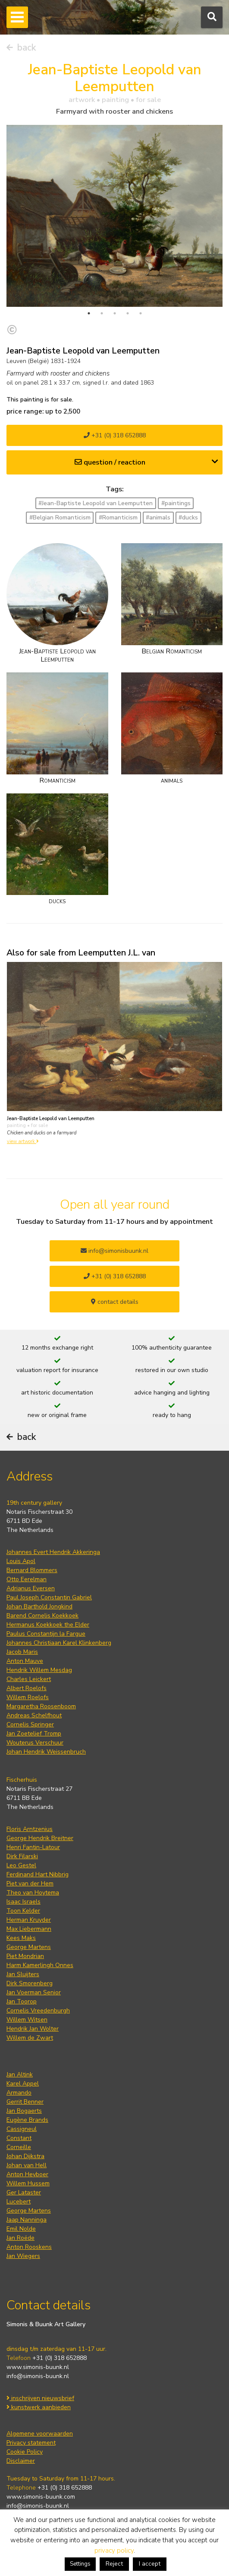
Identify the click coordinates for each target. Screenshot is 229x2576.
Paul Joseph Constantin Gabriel (49, 1597)
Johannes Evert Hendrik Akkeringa (53, 1552)
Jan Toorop (21, 2001)
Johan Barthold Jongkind (39, 1606)
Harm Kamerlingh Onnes (39, 1965)
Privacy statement (31, 2443)
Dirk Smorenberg (29, 1983)
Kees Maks (21, 1938)
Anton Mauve (24, 1661)
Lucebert (18, 2201)
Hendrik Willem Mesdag (39, 1670)
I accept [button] (149, 2564)
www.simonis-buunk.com (40, 2497)
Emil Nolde (21, 2229)
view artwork (23, 1141)
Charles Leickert (28, 1679)
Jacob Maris (22, 1652)
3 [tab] (114, 313)
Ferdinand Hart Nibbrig (37, 1874)
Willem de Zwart (29, 2038)
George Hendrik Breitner (39, 1838)
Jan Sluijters (22, 1974)
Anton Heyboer (27, 2174)
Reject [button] (114, 2564)
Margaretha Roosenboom (41, 1706)
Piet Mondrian (25, 1956)
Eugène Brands (27, 2120)
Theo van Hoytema (32, 1892)
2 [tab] (101, 313)
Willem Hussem (28, 2183)
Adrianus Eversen (30, 1588)
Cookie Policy (24, 2452)
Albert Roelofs (26, 1688)
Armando (18, 2093)
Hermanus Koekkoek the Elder (47, 1625)
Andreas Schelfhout (34, 1715)
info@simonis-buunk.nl (37, 2376)
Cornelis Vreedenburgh (38, 2010)
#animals (158, 517)
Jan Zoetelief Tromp (33, 1733)
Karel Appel (22, 2083)
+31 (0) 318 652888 (115, 435)
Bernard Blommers (31, 1570)
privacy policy (114, 2550)
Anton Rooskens (29, 2247)
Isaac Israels (23, 1902)
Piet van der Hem (29, 1883)
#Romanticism (118, 517)
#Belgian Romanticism (60, 517)
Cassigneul (21, 2129)
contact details (114, 1302)
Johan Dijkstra (25, 2156)
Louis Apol (20, 1561)
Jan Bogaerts (24, 2111)
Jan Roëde (20, 2238)
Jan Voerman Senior (33, 1992)
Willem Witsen (26, 2020)
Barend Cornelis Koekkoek (42, 1615)
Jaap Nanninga (26, 2220)
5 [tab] (140, 313)
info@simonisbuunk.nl (114, 1251)
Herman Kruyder (28, 1920)
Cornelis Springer (30, 1724)
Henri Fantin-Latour (33, 1847)
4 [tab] (127, 313)
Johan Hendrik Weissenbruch (46, 1752)
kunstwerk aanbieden (38, 2407)
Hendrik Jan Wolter (32, 2029)
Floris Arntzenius (29, 1829)
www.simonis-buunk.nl (37, 2367)
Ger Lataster (23, 2192)
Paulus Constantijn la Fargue (45, 1634)
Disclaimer (20, 2461)
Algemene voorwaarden (39, 2434)
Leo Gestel (21, 1865)
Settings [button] (80, 2564)
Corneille (18, 2147)
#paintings (176, 503)
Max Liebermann (28, 1929)
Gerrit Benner (25, 2102)
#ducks (188, 517)
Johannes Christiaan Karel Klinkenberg (58, 1643)
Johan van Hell (26, 2165)
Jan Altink (19, 2074)
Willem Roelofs (27, 1697)
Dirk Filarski (22, 1856)
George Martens (28, 1947)
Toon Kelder (23, 1911)
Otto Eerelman (26, 1579)
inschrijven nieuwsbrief (40, 2398)
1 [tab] (89, 313)
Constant (18, 2138)
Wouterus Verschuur (34, 1743)
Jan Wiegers (23, 2256)
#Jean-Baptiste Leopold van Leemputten (95, 503)
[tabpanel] (114, 215)
